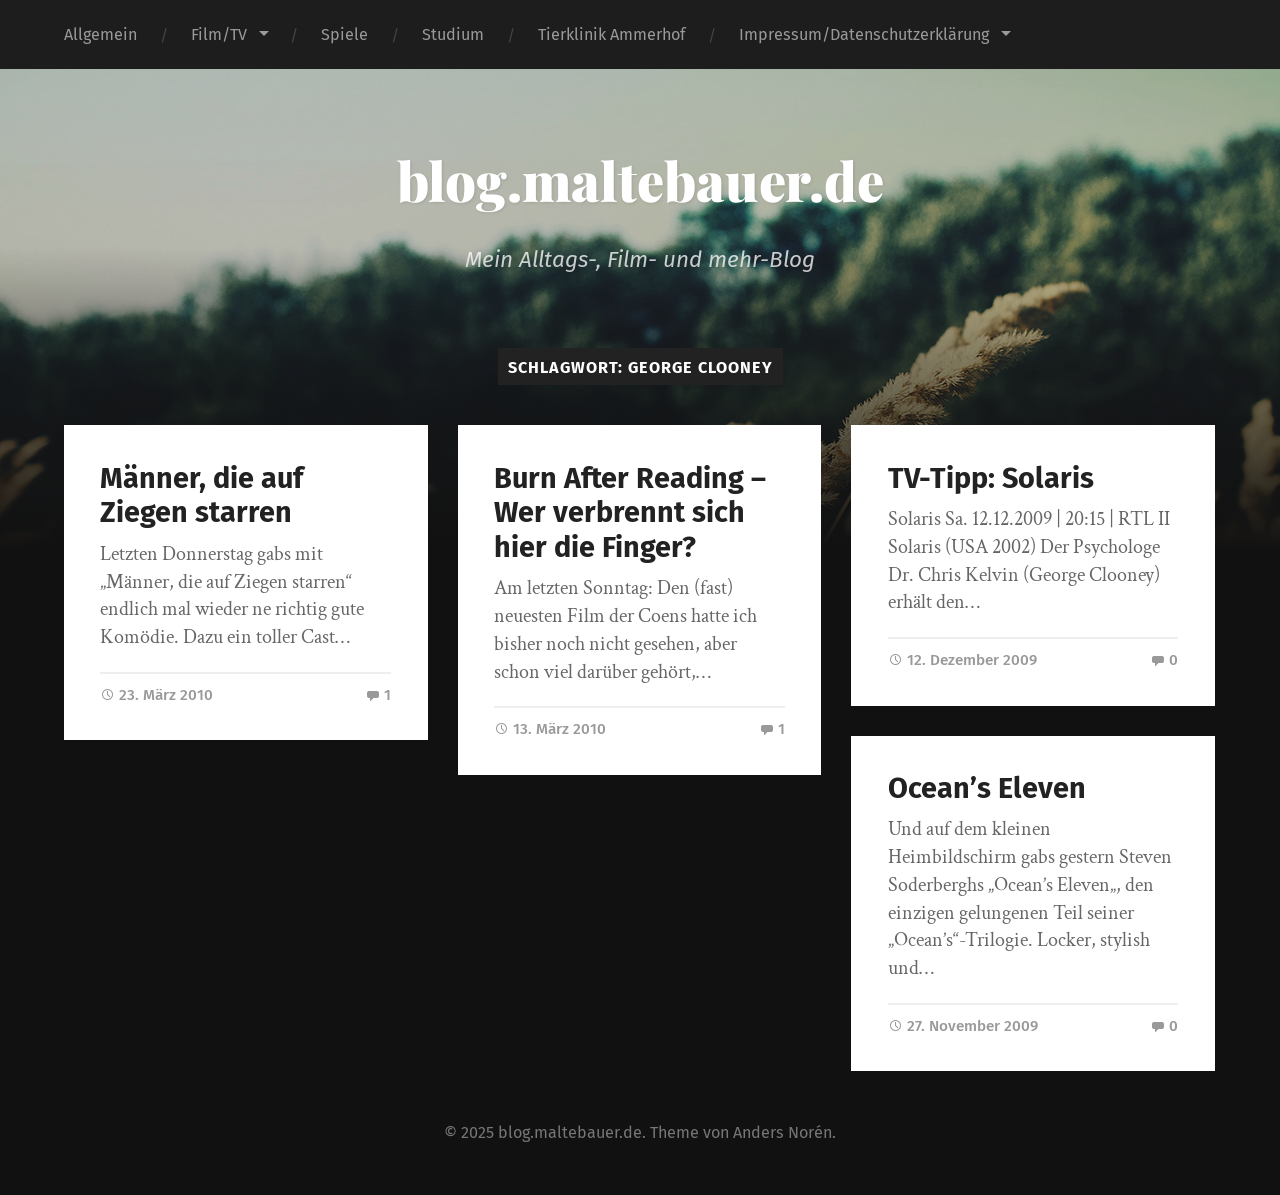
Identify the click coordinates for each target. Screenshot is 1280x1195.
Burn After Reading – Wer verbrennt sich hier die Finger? (630, 513)
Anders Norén (782, 1132)
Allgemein (100, 34)
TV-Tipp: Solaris (991, 478)
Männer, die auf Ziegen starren (201, 496)
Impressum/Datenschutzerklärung (864, 34)
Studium (453, 34)
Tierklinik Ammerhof (611, 34)
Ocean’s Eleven (987, 788)
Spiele (344, 34)
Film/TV (219, 34)
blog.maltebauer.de (640, 180)
